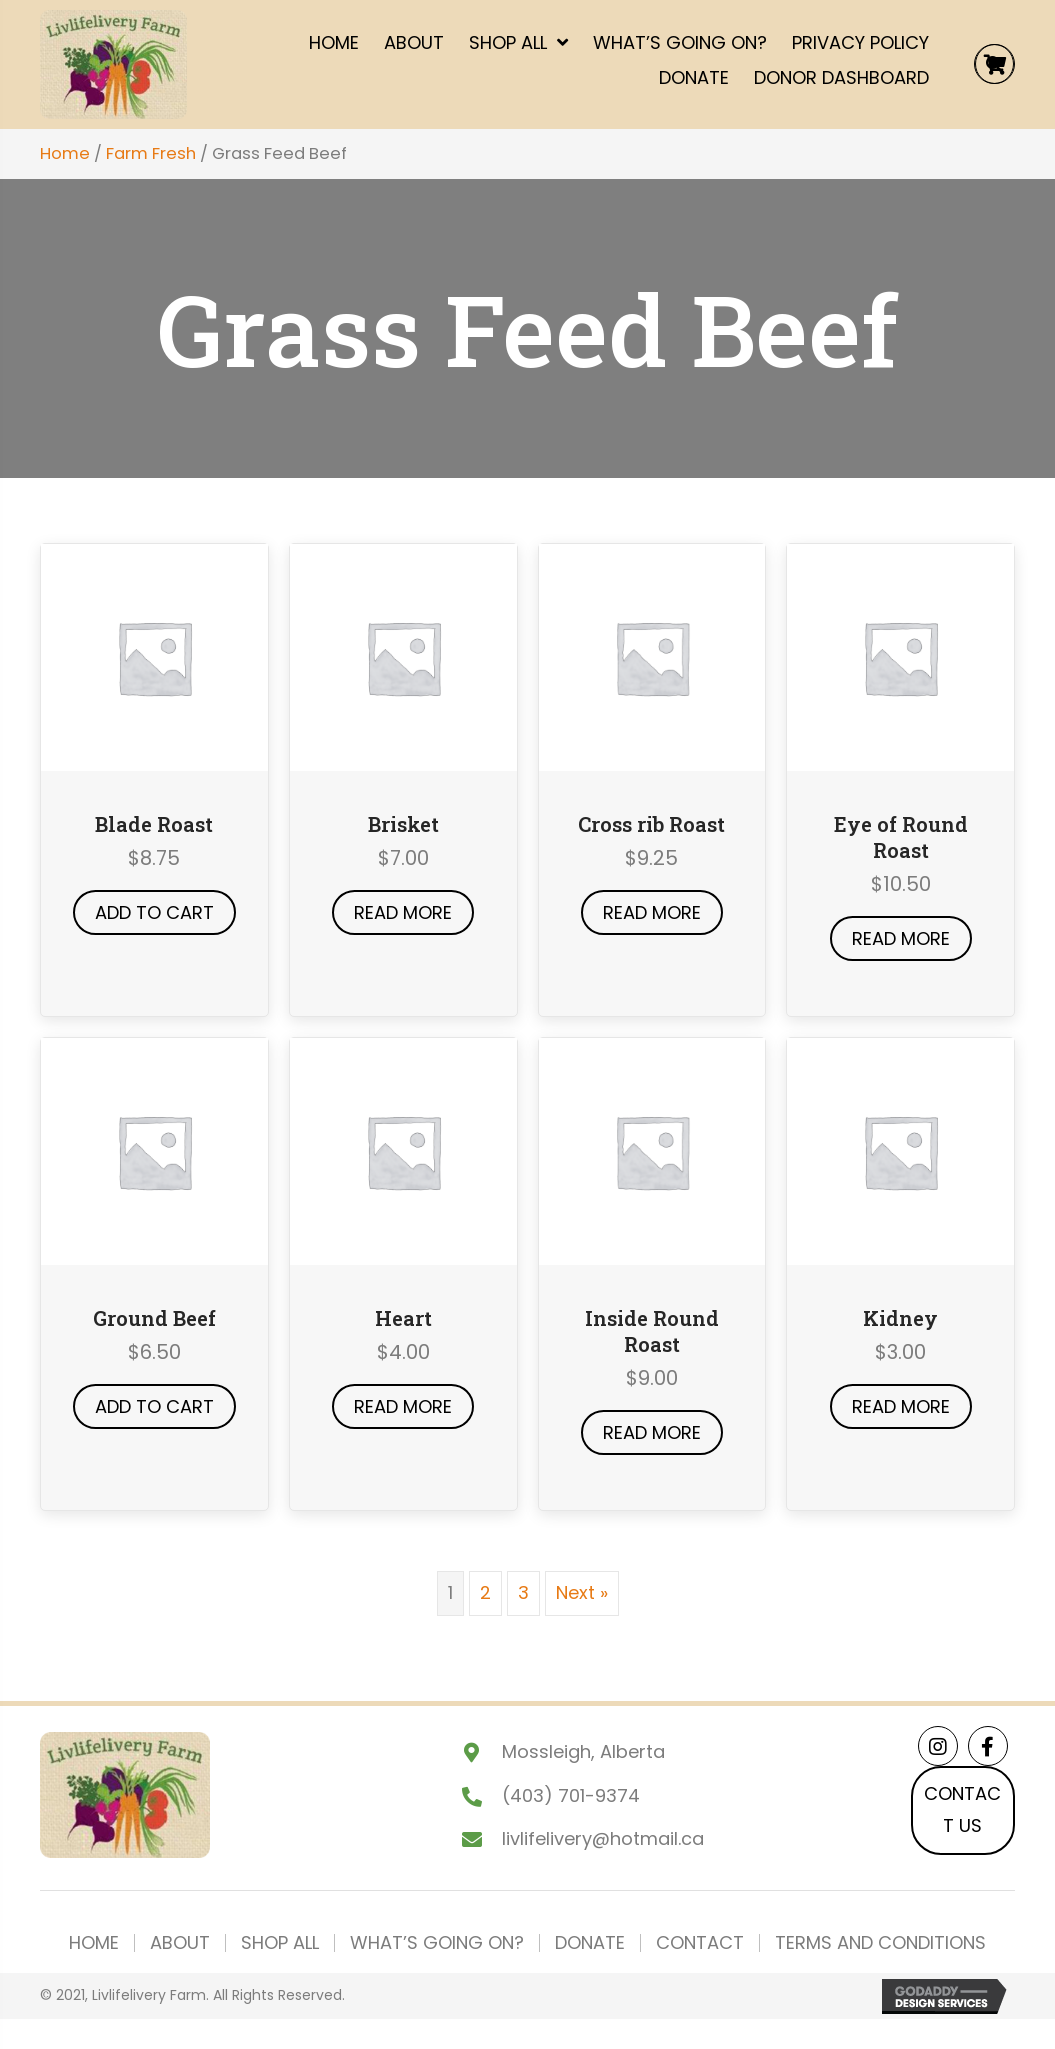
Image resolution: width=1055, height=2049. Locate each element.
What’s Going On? (437, 1943)
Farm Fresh (151, 153)
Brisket (403, 824)
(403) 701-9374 (571, 1795)
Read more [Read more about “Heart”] (403, 1406)
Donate (590, 1943)
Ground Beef (154, 1318)
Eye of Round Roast (901, 837)
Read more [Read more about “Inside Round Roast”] (652, 1432)
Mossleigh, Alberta (583, 1751)
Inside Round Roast (652, 1331)
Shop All (280, 1943)
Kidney (900, 1318)
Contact (700, 1943)
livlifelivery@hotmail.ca (603, 1838)
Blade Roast (154, 824)
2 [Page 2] (485, 1592)
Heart (403, 1318)
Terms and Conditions (880, 1943)
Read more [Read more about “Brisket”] (403, 912)
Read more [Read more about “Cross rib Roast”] (652, 912)
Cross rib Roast (651, 824)
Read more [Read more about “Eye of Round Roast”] (901, 938)
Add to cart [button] (154, 912)
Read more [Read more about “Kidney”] (901, 1406)
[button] (938, 1746)
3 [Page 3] (523, 1592)
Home (65, 153)
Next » (582, 1592)
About (180, 1943)
